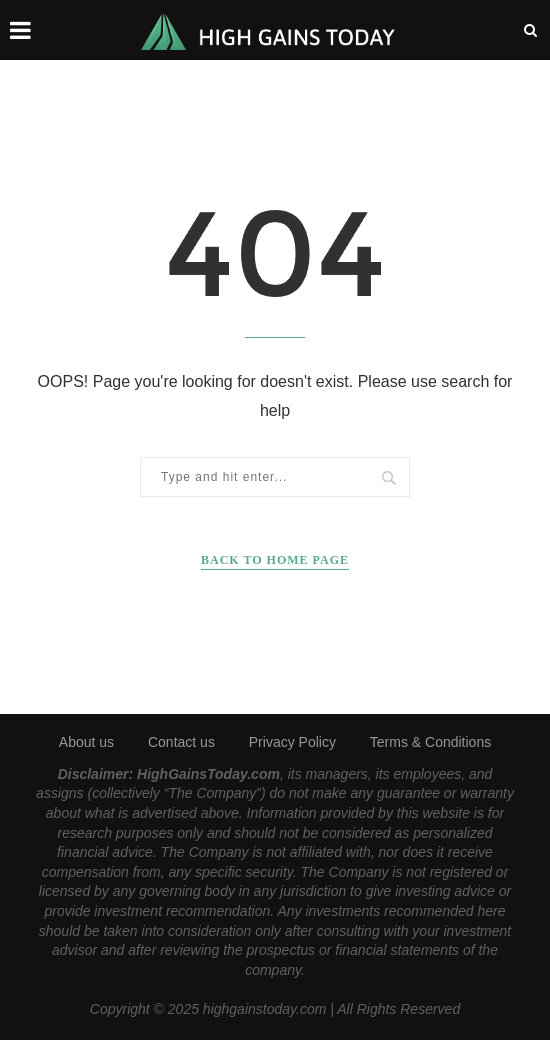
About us (86, 742)
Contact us (181, 742)
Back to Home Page (275, 560)
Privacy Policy (292, 742)
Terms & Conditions (430, 742)
